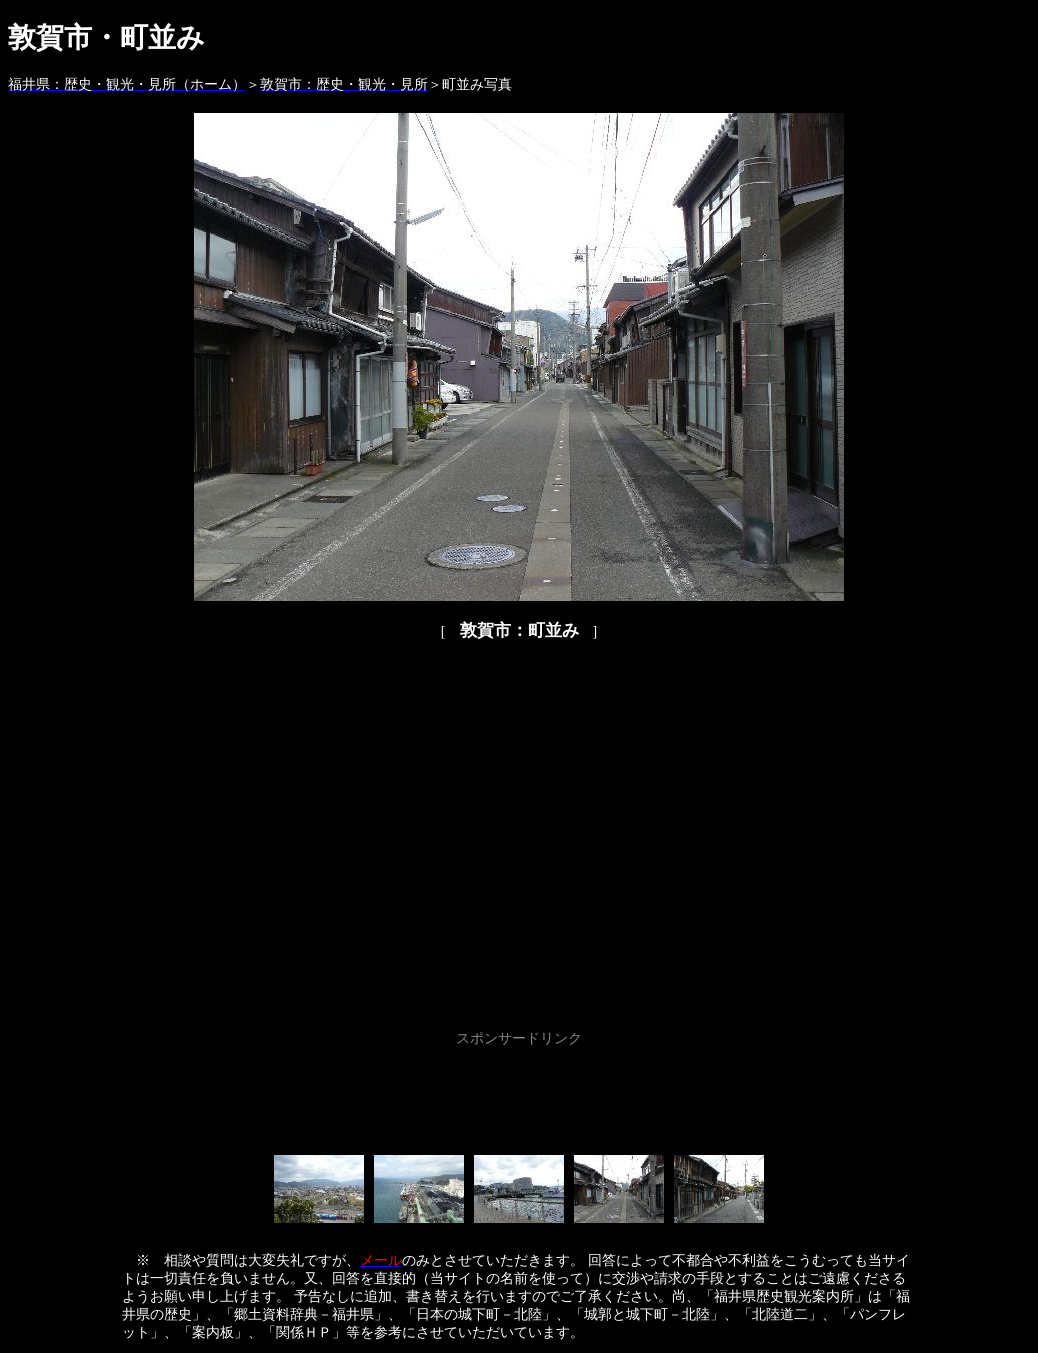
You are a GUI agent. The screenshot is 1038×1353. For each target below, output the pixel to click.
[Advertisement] (519, 1097)
